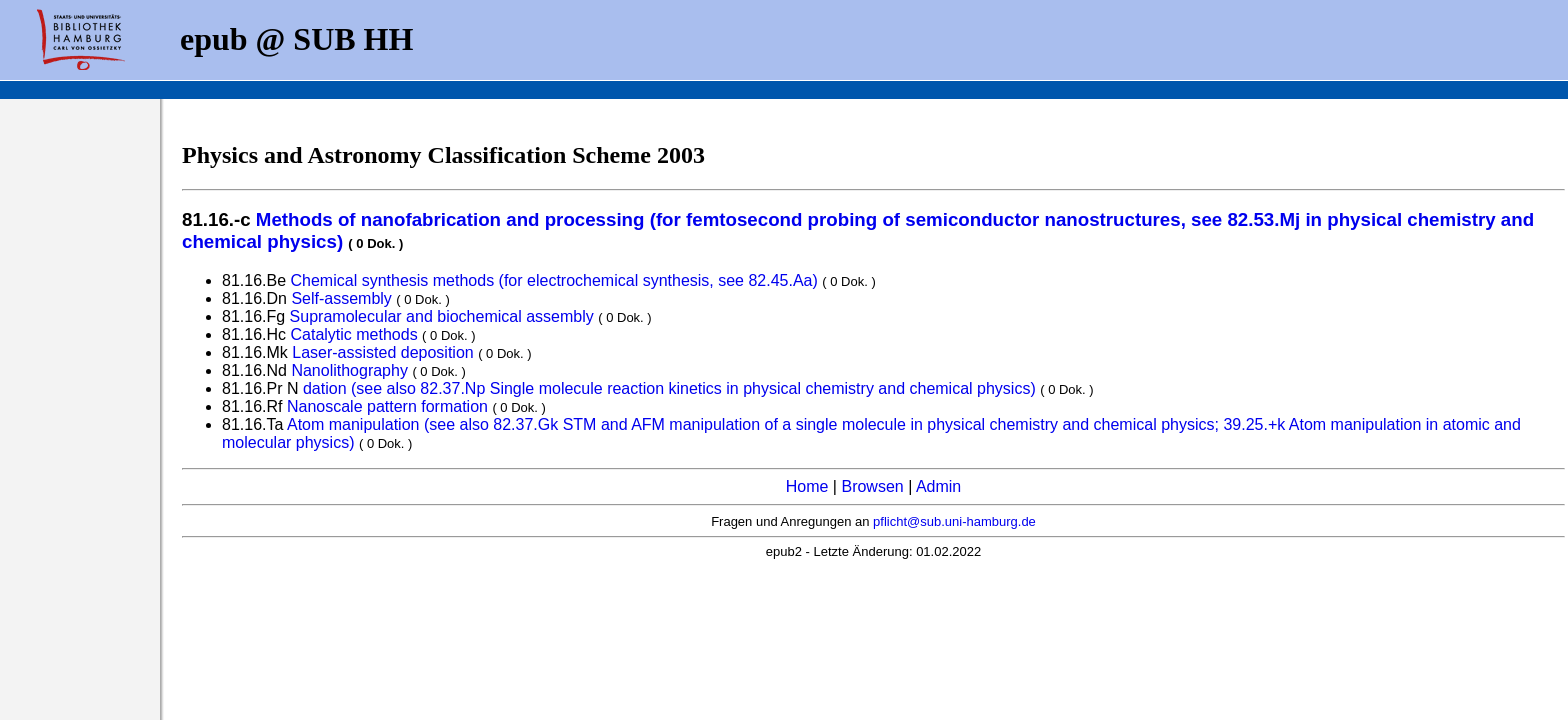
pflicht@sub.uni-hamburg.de (954, 521)
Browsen (872, 486)
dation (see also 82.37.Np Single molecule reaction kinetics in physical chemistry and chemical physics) (669, 388)
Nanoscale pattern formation (387, 406)
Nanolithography (349, 370)
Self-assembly (341, 298)
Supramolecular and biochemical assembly (442, 316)
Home (807, 486)
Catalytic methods (353, 334)
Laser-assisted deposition (382, 352)
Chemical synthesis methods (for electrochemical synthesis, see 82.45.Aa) (554, 280)
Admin (938, 486)
